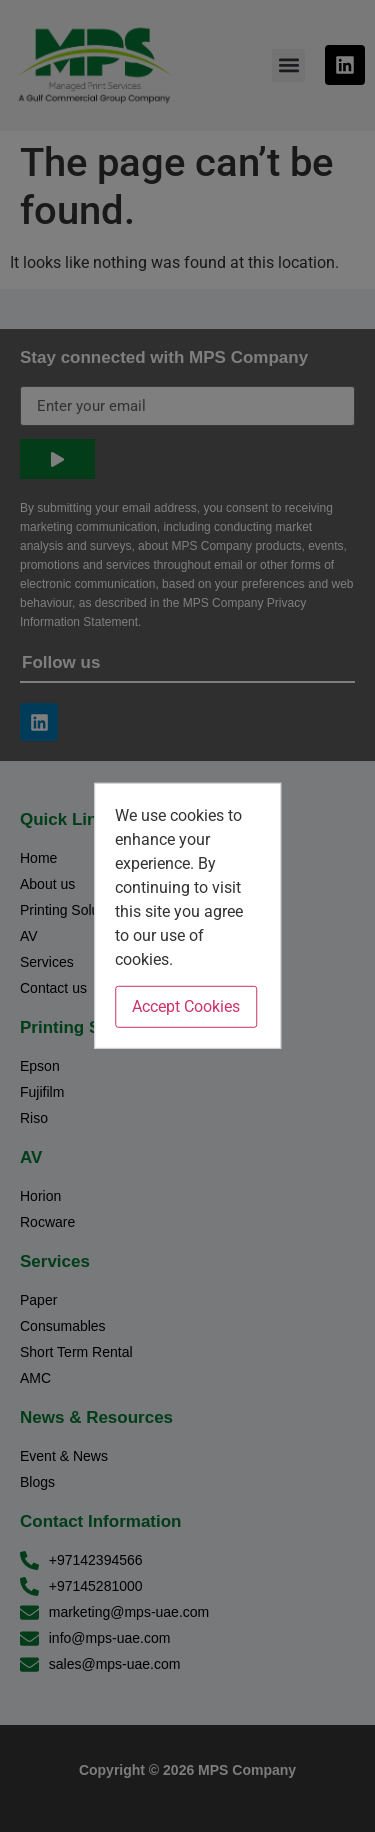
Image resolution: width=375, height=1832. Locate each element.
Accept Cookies (186, 1006)
